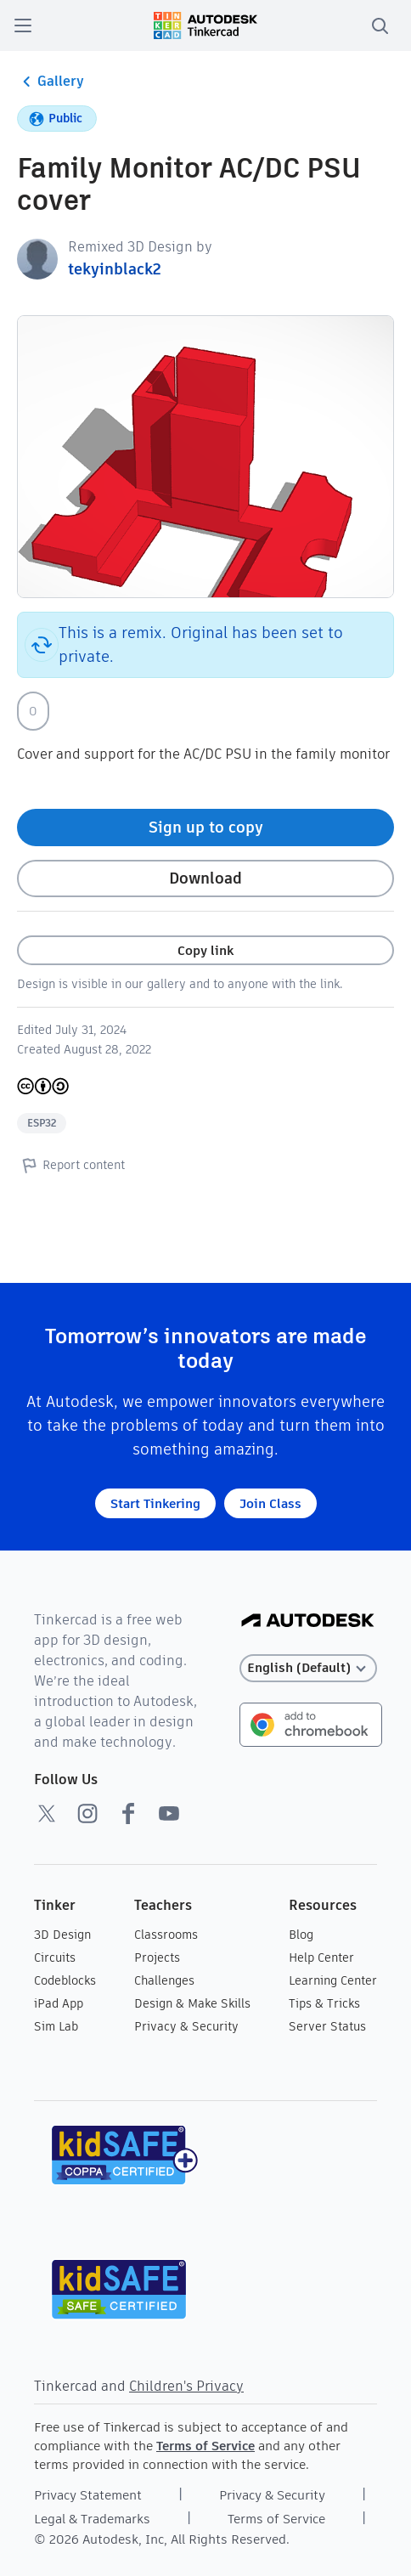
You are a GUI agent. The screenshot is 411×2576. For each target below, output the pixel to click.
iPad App (58, 2003)
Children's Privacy (186, 2386)
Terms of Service (205, 2446)
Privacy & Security (186, 2026)
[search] (379, 25)
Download (205, 878)
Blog (301, 1934)
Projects (157, 1957)
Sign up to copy (206, 827)
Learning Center (333, 1980)
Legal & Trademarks (92, 2519)
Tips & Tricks (324, 2003)
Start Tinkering (155, 1503)
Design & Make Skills (192, 2003)
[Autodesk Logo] (307, 1621)
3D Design (62, 1934)
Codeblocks (65, 1980)
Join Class (270, 1503)
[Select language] (308, 1668)
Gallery (50, 81)
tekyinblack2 (114, 269)
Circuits (55, 1957)
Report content (71, 1165)
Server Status (327, 2026)
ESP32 (41, 1123)
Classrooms (166, 1934)
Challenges (164, 1980)
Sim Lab (56, 2026)
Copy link (205, 950)
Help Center (321, 1957)
